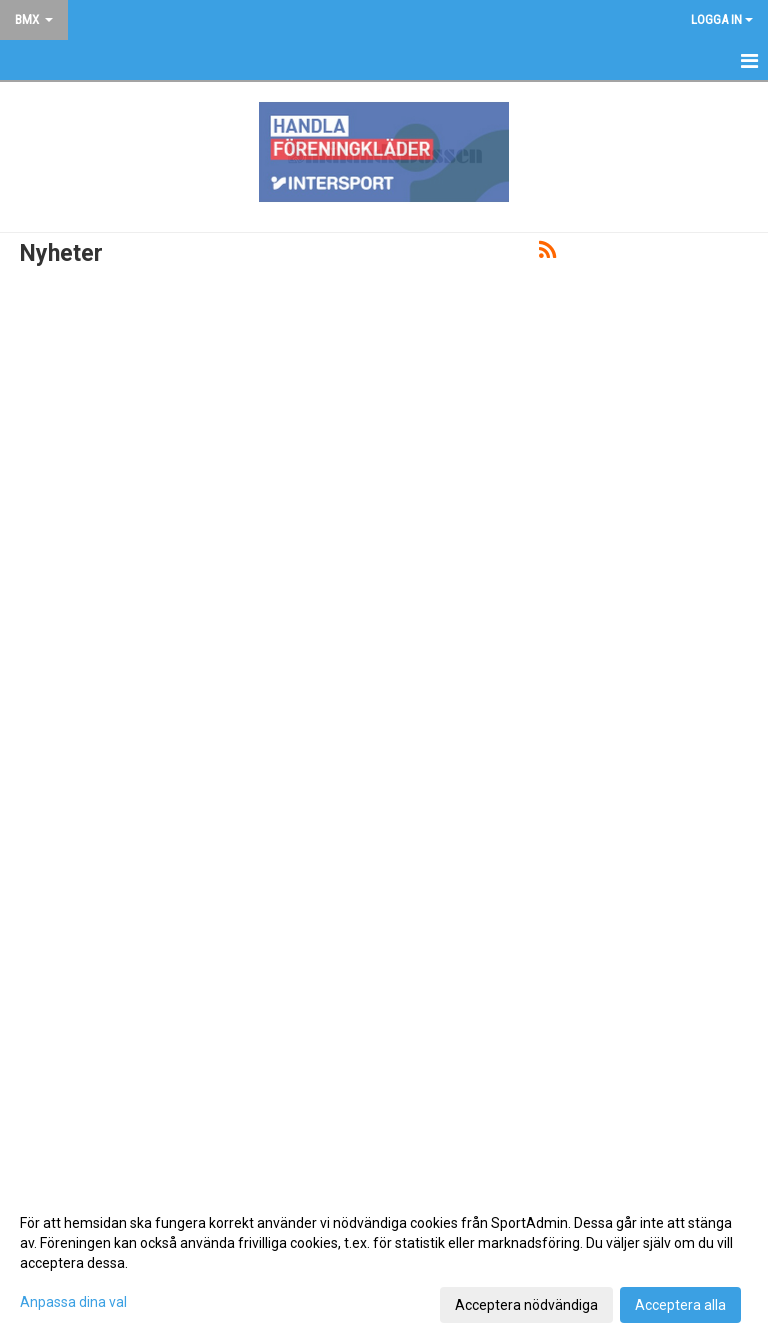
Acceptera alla (680, 1305)
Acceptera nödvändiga (526, 1305)
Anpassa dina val (73, 1302)
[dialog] (384, 1263)
